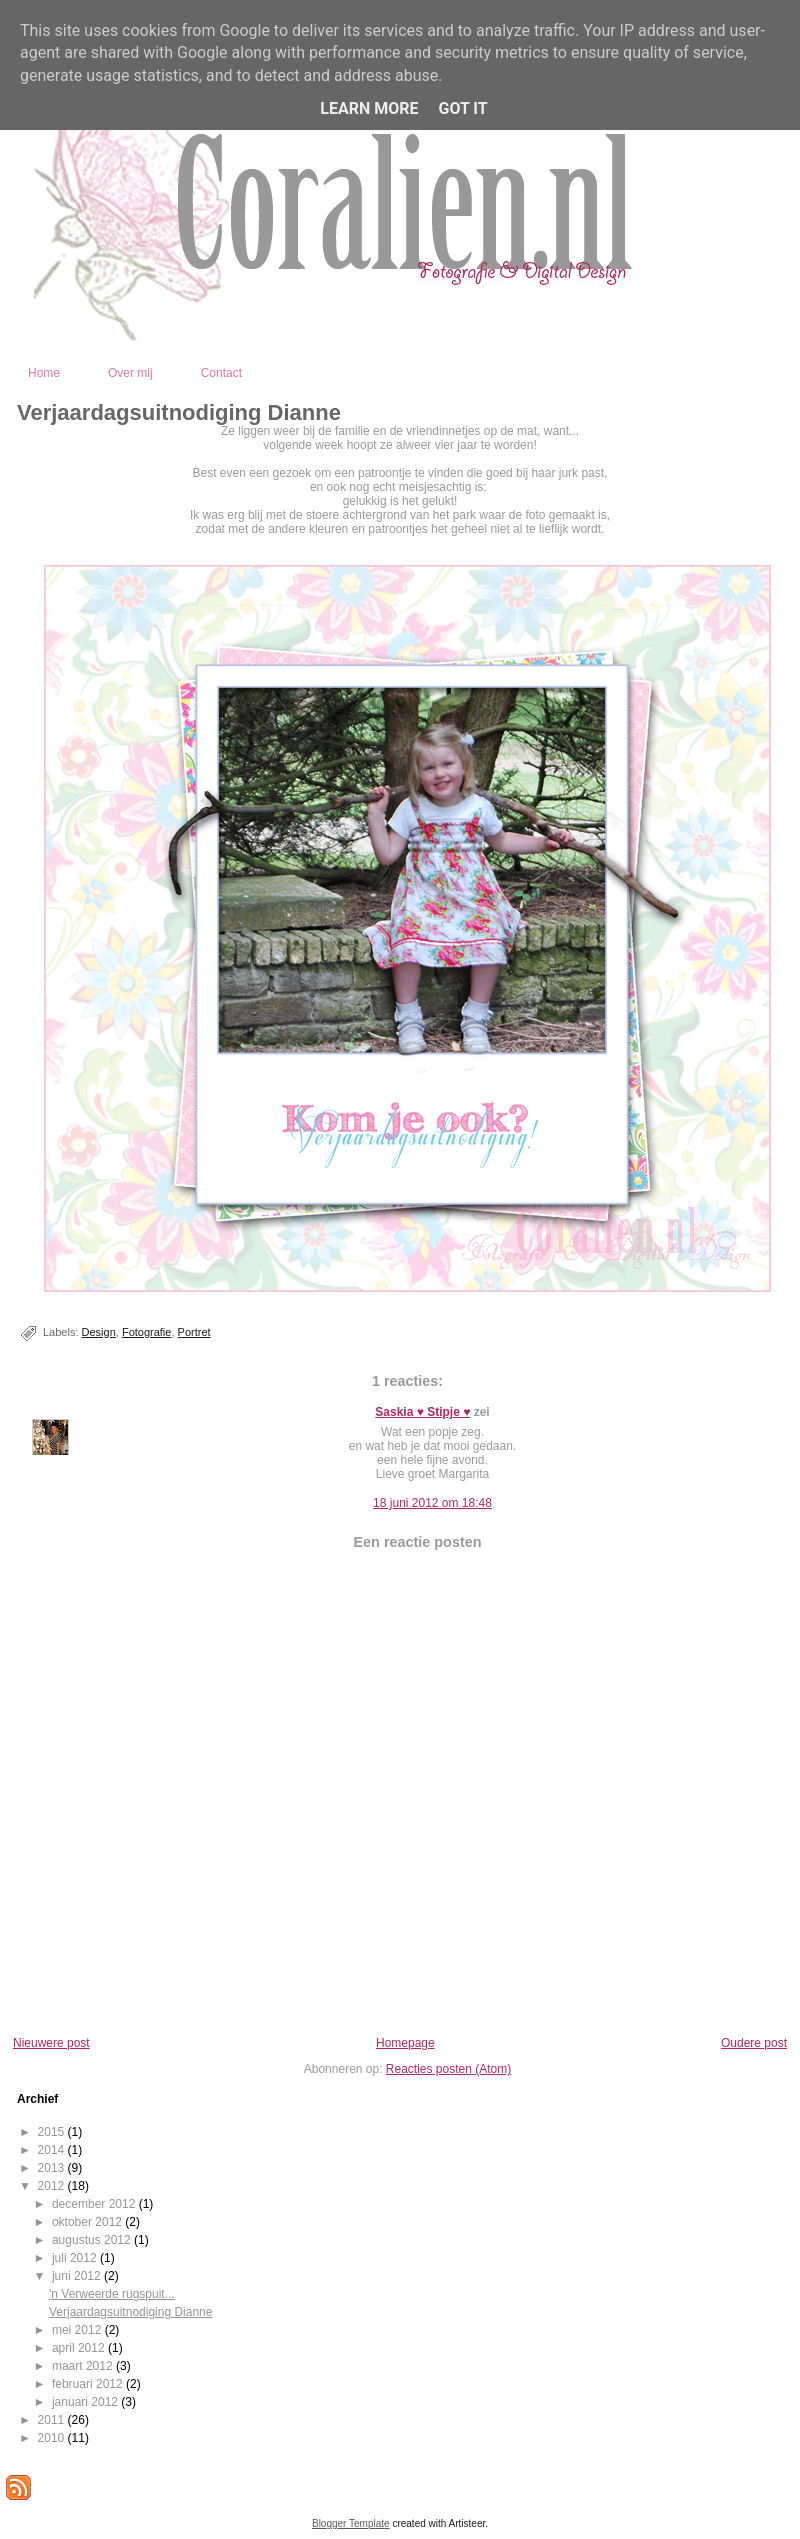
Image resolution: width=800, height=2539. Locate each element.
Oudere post (754, 2043)
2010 (53, 2438)
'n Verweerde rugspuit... (112, 2294)
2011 (53, 2420)
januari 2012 (86, 2402)
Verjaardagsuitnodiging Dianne (179, 412)
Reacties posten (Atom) (448, 2069)
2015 (53, 2132)
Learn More (369, 108)
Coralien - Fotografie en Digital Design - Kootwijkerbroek (490, 327)
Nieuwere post (51, 2043)
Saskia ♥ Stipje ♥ (422, 1412)
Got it (462, 108)
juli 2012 (76, 2258)
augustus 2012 (93, 2240)
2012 (53, 2186)
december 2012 (95, 2204)
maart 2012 (84, 2366)
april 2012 (80, 2348)
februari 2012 (89, 2384)
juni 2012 (78, 2276)
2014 (53, 2150)
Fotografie (147, 1332)
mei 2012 (78, 2330)
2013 (53, 2168)
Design (99, 1332)
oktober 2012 (88, 2222)
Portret (194, 1332)
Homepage (405, 2043)
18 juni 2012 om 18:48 (432, 1503)
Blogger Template (351, 2523)
